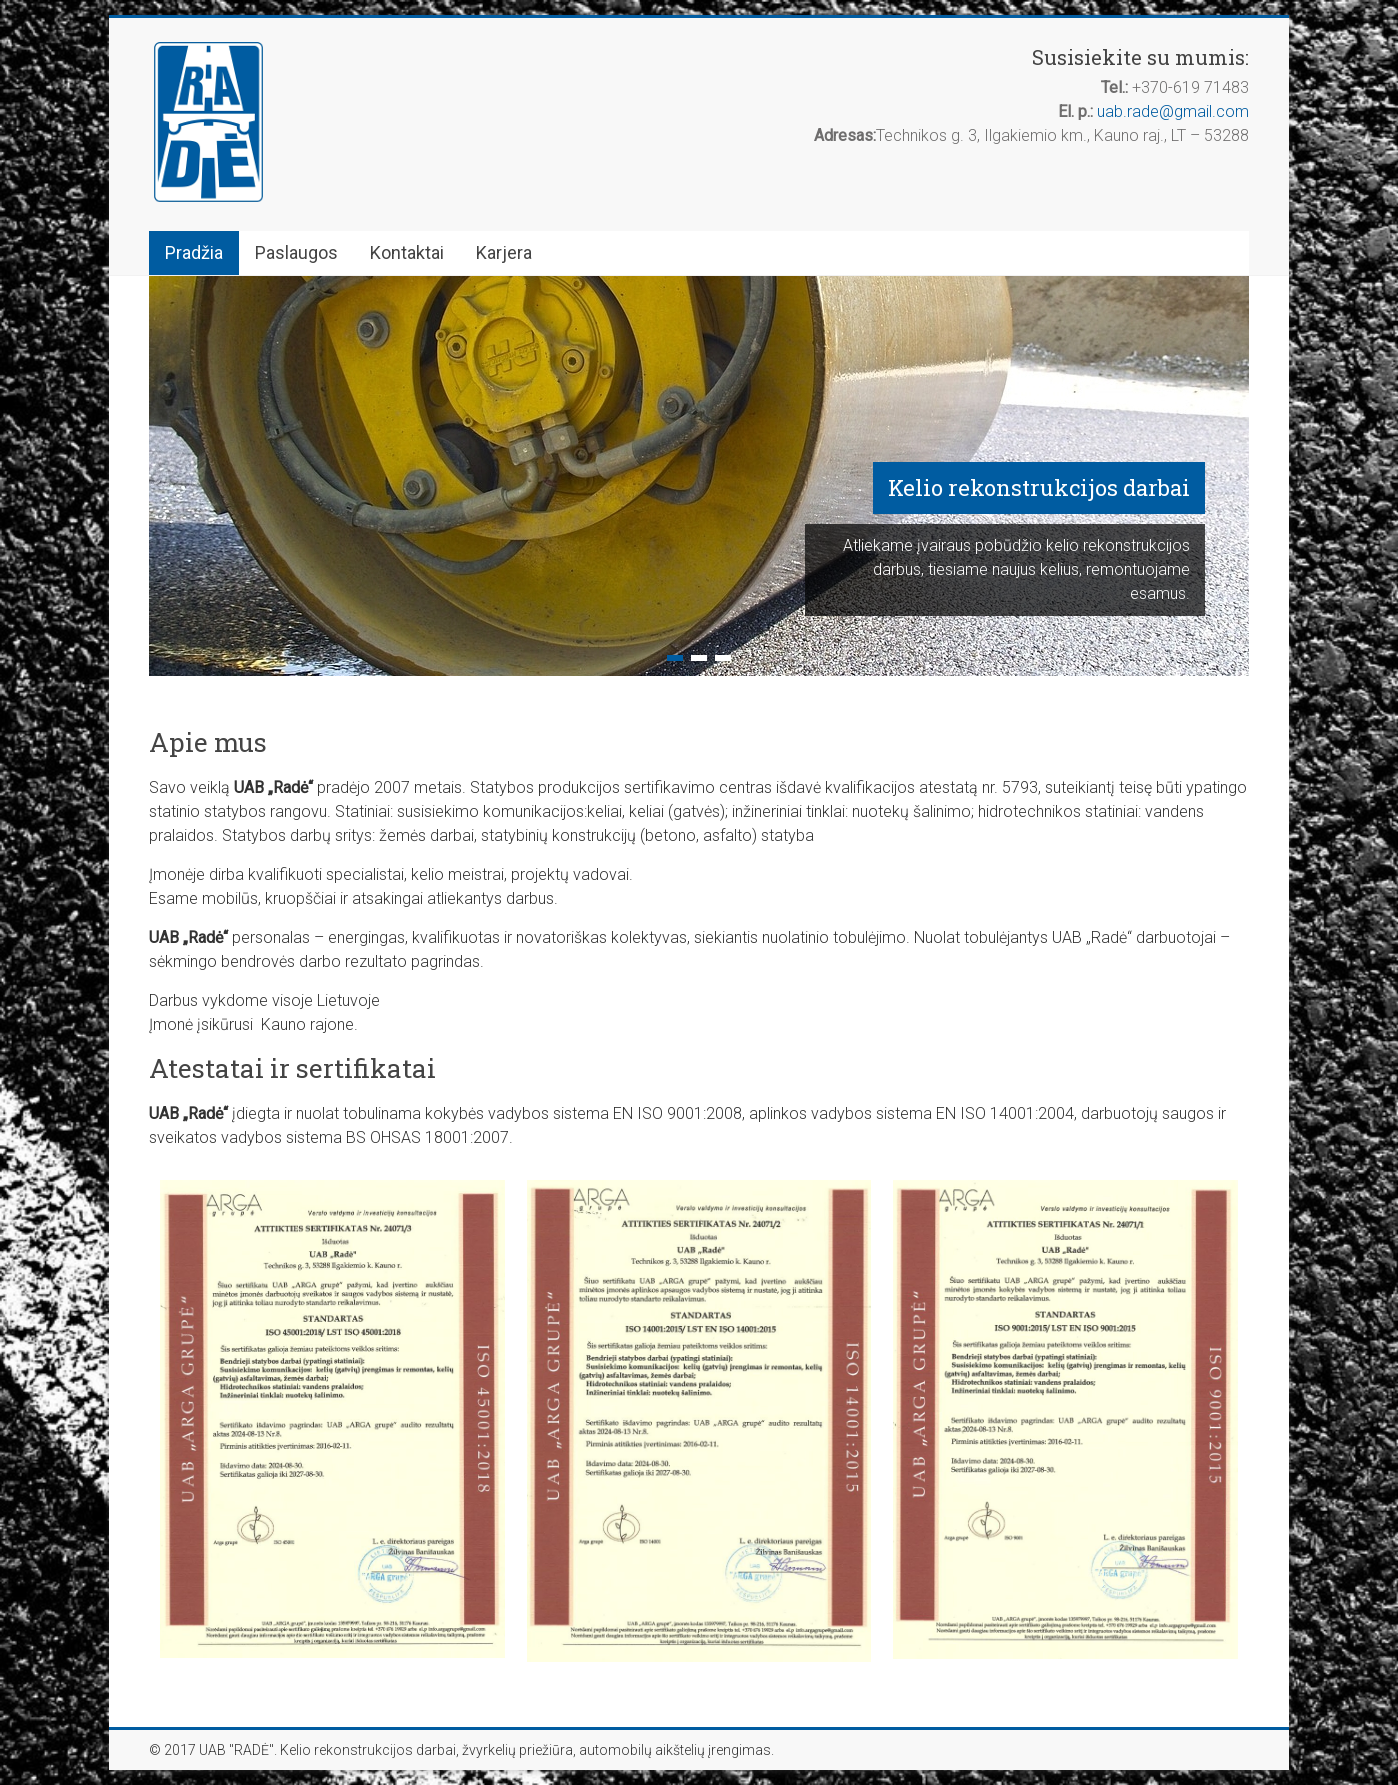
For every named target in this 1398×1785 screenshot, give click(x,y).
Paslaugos (296, 252)
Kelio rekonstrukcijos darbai (1039, 487)
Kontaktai (407, 252)
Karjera (504, 252)
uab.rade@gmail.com (1173, 111)
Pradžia (194, 252)
